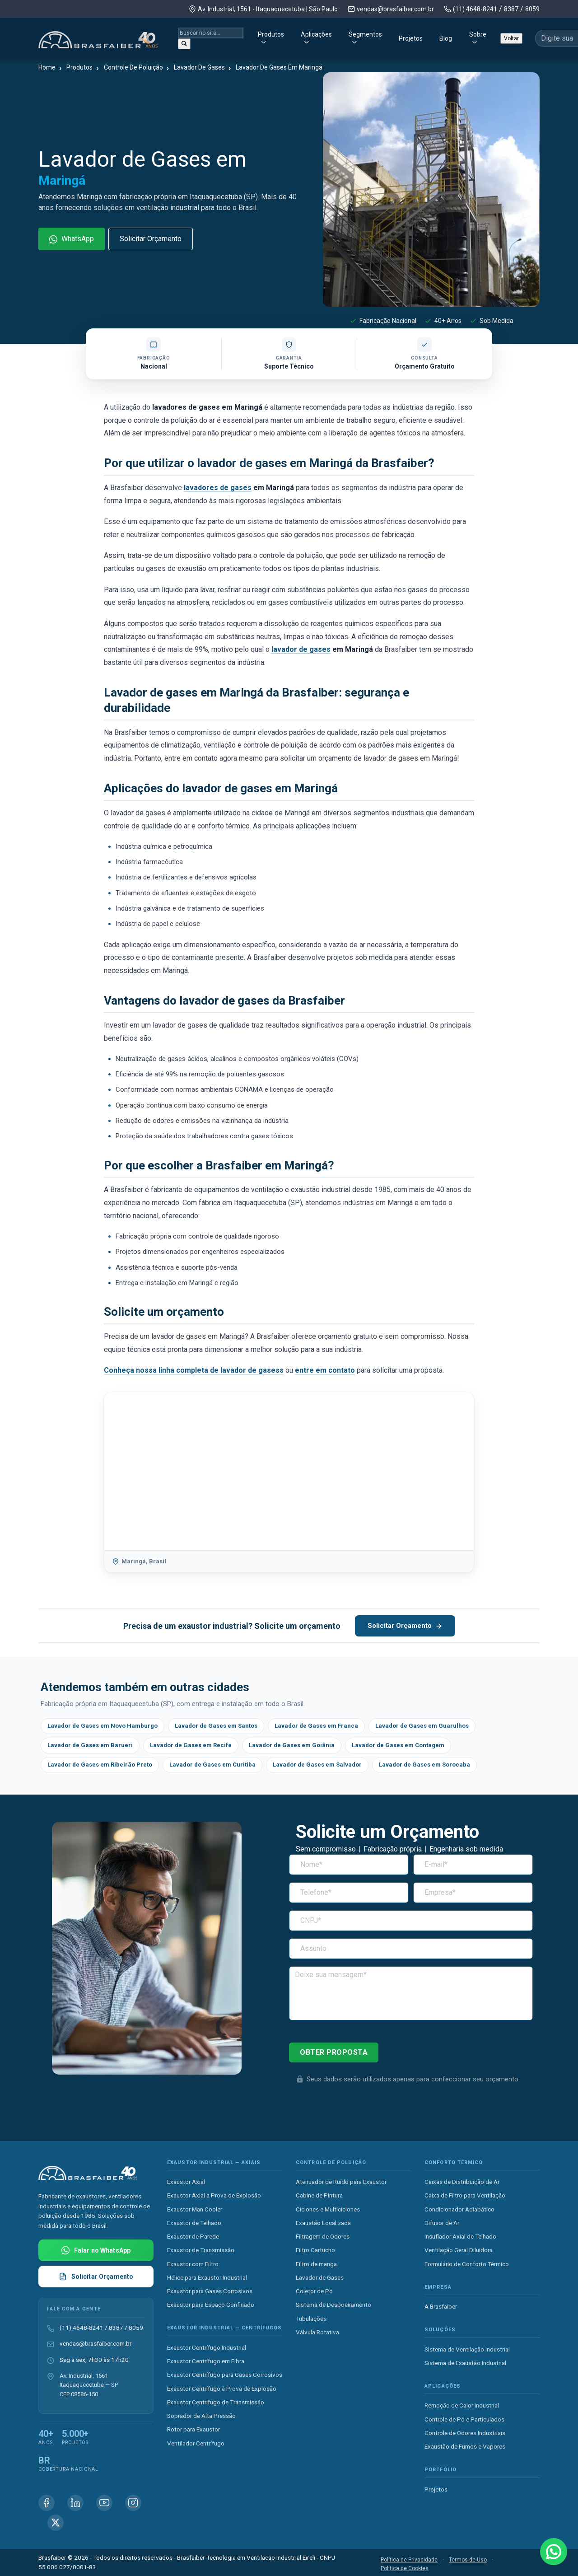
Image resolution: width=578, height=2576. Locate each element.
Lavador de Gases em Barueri (90, 1745)
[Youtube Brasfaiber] (104, 2503)
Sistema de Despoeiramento (333, 2304)
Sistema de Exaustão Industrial (465, 2362)
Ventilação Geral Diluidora (458, 2249)
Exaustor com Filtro (193, 2263)
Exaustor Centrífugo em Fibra (205, 2361)
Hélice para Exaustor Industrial (207, 2277)
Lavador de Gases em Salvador (317, 1764)
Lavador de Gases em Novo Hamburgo (102, 1725)
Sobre (437, 36)
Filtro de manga (316, 2263)
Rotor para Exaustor (193, 2429)
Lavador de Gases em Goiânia (292, 1745)
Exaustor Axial (186, 2181)
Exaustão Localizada (323, 2222)
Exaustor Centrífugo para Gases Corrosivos (224, 2374)
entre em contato (325, 1370)
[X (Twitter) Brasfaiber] (55, 2523)
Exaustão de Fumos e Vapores (464, 2446)
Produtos (194, 36)
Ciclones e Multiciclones (328, 2209)
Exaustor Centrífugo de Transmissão (215, 2402)
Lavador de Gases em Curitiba (212, 1764)
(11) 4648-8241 (475, 9)
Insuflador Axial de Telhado (460, 2236)
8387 (511, 9)
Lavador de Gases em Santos (216, 1725)
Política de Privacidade (409, 2560)
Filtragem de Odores (323, 2236)
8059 (532, 9)
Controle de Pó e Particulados (464, 2419)
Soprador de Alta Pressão (201, 2415)
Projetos (370, 36)
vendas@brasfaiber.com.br (395, 9)
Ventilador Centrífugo (195, 2443)
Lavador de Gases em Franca (316, 1725)
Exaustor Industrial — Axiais (214, 2162)
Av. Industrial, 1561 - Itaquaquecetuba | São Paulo (268, 9)
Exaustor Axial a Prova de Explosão (214, 2195)
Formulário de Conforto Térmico (466, 2263)
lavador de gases (301, 649)
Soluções (440, 2330)
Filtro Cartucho (315, 2249)
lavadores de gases (218, 487)
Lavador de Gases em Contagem (398, 1745)
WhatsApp (71, 238)
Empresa (438, 2287)
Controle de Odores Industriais (464, 2432)
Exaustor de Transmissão (200, 2249)
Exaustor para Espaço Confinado (210, 2304)
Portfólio (440, 2470)
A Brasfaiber (440, 2306)
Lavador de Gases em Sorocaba (424, 1764)
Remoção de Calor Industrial (461, 2405)
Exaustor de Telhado (194, 2222)
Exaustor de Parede (193, 2236)
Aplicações (251, 36)
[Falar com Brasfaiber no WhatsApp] (96, 2250)
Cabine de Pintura (319, 2195)
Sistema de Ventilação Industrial (467, 2349)
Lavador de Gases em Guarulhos (422, 1725)
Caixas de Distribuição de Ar (461, 2181)
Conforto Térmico (453, 2162)
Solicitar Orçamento (151, 238)
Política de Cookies (405, 2568)
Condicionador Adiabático (459, 2209)
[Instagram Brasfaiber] (133, 2503)
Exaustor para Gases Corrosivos (209, 2291)
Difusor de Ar (441, 2222)
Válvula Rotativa (317, 2332)
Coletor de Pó (314, 2291)
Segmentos (312, 36)
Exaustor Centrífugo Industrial (206, 2347)
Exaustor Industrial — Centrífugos (224, 2328)
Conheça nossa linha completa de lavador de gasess (194, 1370)
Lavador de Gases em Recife (191, 1745)
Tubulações (311, 2318)
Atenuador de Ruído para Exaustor (341, 2181)
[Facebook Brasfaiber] (46, 2503)
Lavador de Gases (320, 2277)
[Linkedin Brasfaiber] (75, 2503)
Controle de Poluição (331, 2162)
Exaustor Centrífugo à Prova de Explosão (221, 2388)
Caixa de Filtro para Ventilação (464, 2195)
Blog (405, 36)
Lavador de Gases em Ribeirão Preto (99, 1764)
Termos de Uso (468, 2560)
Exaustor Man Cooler (194, 2209)
